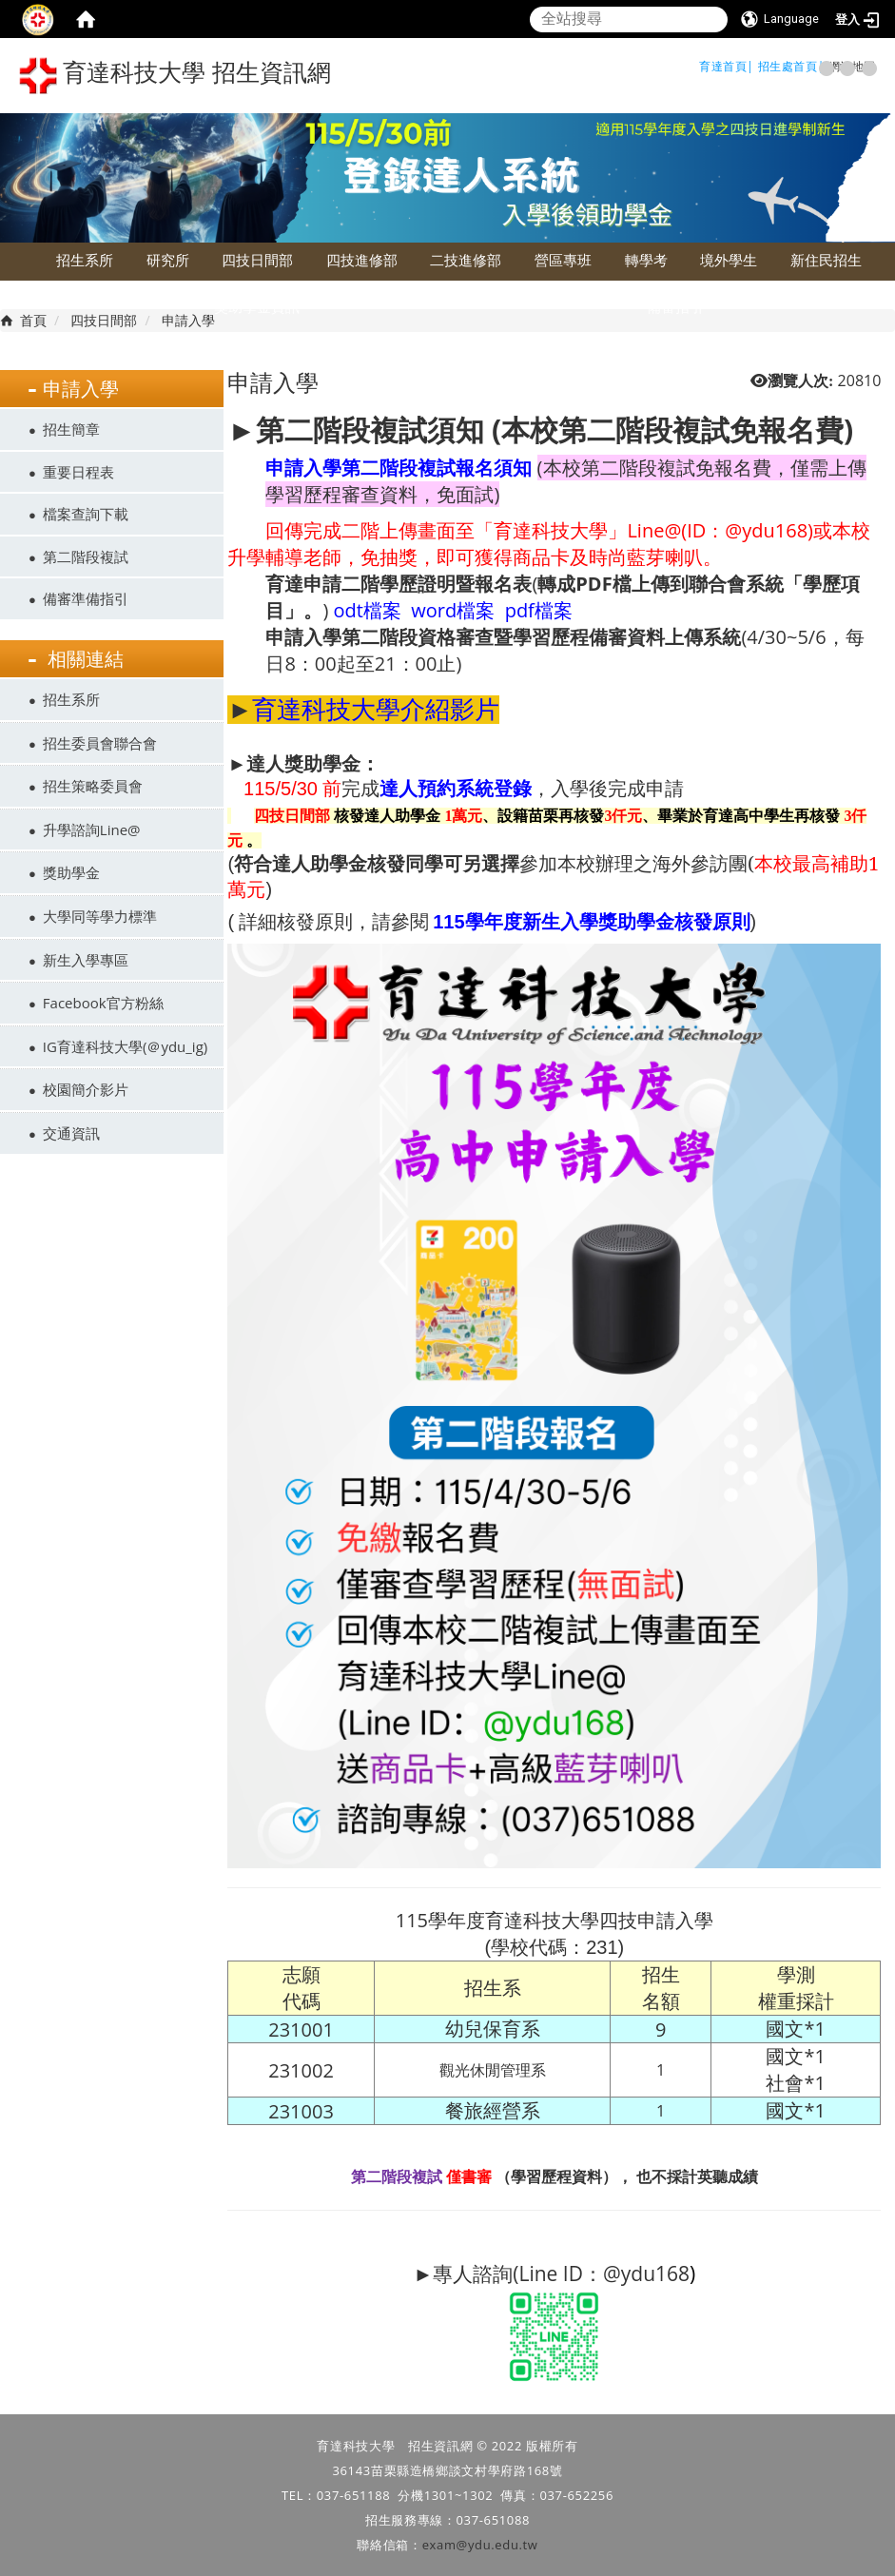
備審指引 (675, 307)
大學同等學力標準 (100, 916)
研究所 (167, 260)
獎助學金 (71, 872)
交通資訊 (71, 1132)
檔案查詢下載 (85, 513)
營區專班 (563, 260)
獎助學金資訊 (257, 307)
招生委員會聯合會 (100, 742)
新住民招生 (826, 260)
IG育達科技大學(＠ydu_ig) (125, 1046)
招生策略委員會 (93, 785)
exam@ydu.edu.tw (480, 2544)
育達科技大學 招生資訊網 (175, 75)
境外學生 (728, 260)
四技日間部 (257, 260)
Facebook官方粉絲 (103, 1002)
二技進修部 (465, 260)
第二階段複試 (85, 556)
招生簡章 (71, 429)
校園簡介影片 (85, 1089)
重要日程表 (78, 471)
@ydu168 (646, 2273)
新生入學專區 (85, 959)
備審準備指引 (85, 598)
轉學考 (646, 260)
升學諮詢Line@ (92, 829)
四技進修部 (362, 260)
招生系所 (84, 260)
